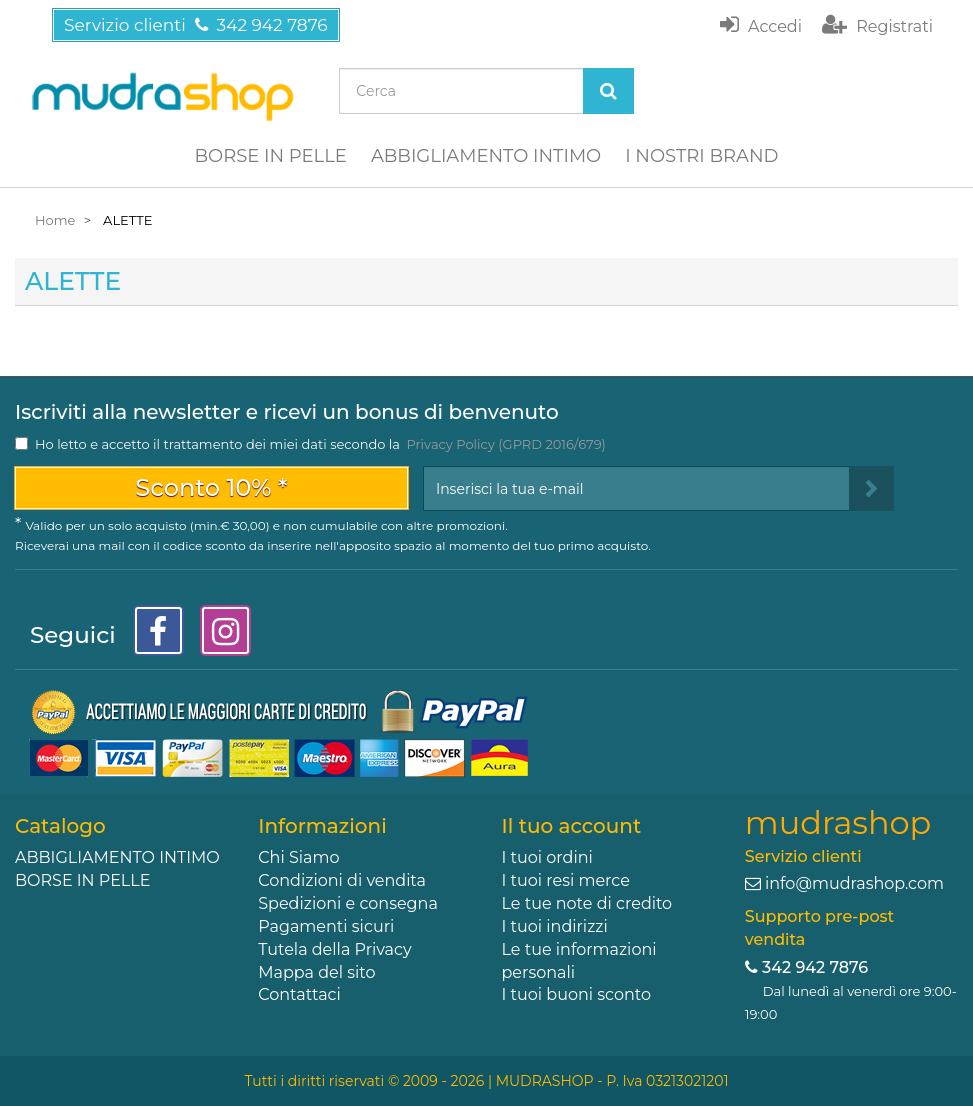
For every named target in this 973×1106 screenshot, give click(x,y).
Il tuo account (572, 826)
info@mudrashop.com (854, 883)
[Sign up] (871, 488)
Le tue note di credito (587, 903)
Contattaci (299, 994)
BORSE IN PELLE (271, 156)
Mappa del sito (316, 972)
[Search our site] (461, 91)
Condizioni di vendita (342, 880)
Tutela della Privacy (334, 949)
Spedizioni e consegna (348, 903)
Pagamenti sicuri (326, 926)
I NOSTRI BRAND (701, 156)
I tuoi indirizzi (555, 926)
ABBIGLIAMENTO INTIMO (486, 156)
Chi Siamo (298, 857)
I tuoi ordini (547, 857)
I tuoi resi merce (566, 880)
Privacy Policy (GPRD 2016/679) (505, 444)
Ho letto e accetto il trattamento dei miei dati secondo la (320, 444)
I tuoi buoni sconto (577, 994)
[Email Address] (637, 488)
